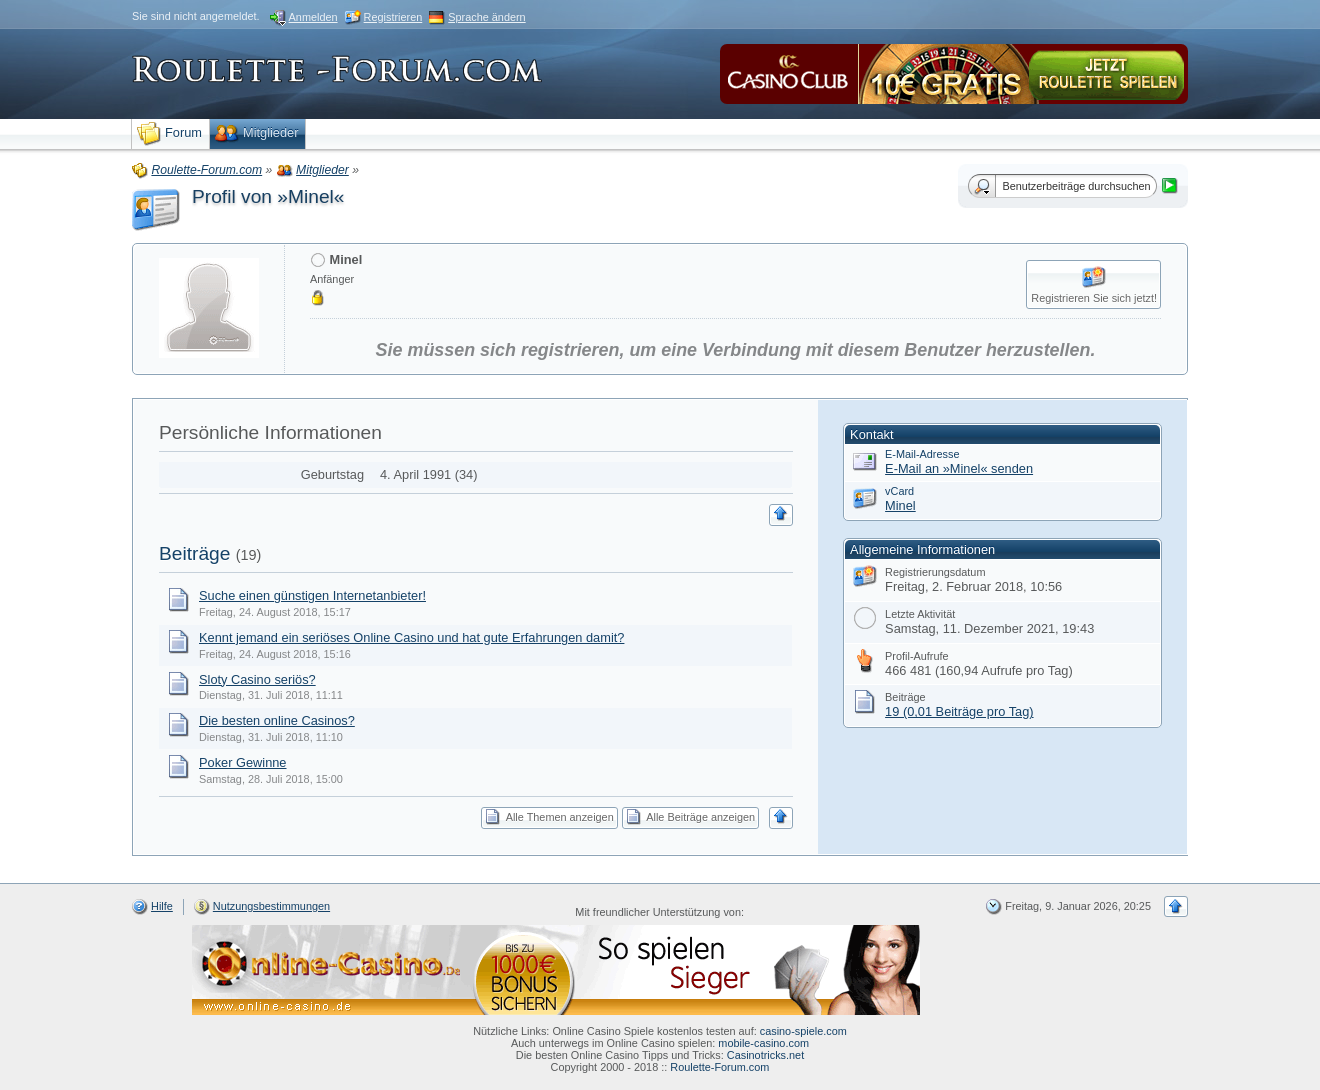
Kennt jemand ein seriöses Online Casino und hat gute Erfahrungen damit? (411, 637)
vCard (899, 491)
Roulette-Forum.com (719, 1067)
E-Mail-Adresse (922, 454)
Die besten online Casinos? (277, 720)
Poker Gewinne (243, 762)
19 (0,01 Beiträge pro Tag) (959, 711)
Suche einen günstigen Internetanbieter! (312, 595)
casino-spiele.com (803, 1031)
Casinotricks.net (765, 1055)
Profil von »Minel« (268, 196)
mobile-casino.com (763, 1043)
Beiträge (194, 553)
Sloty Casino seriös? (257, 679)
